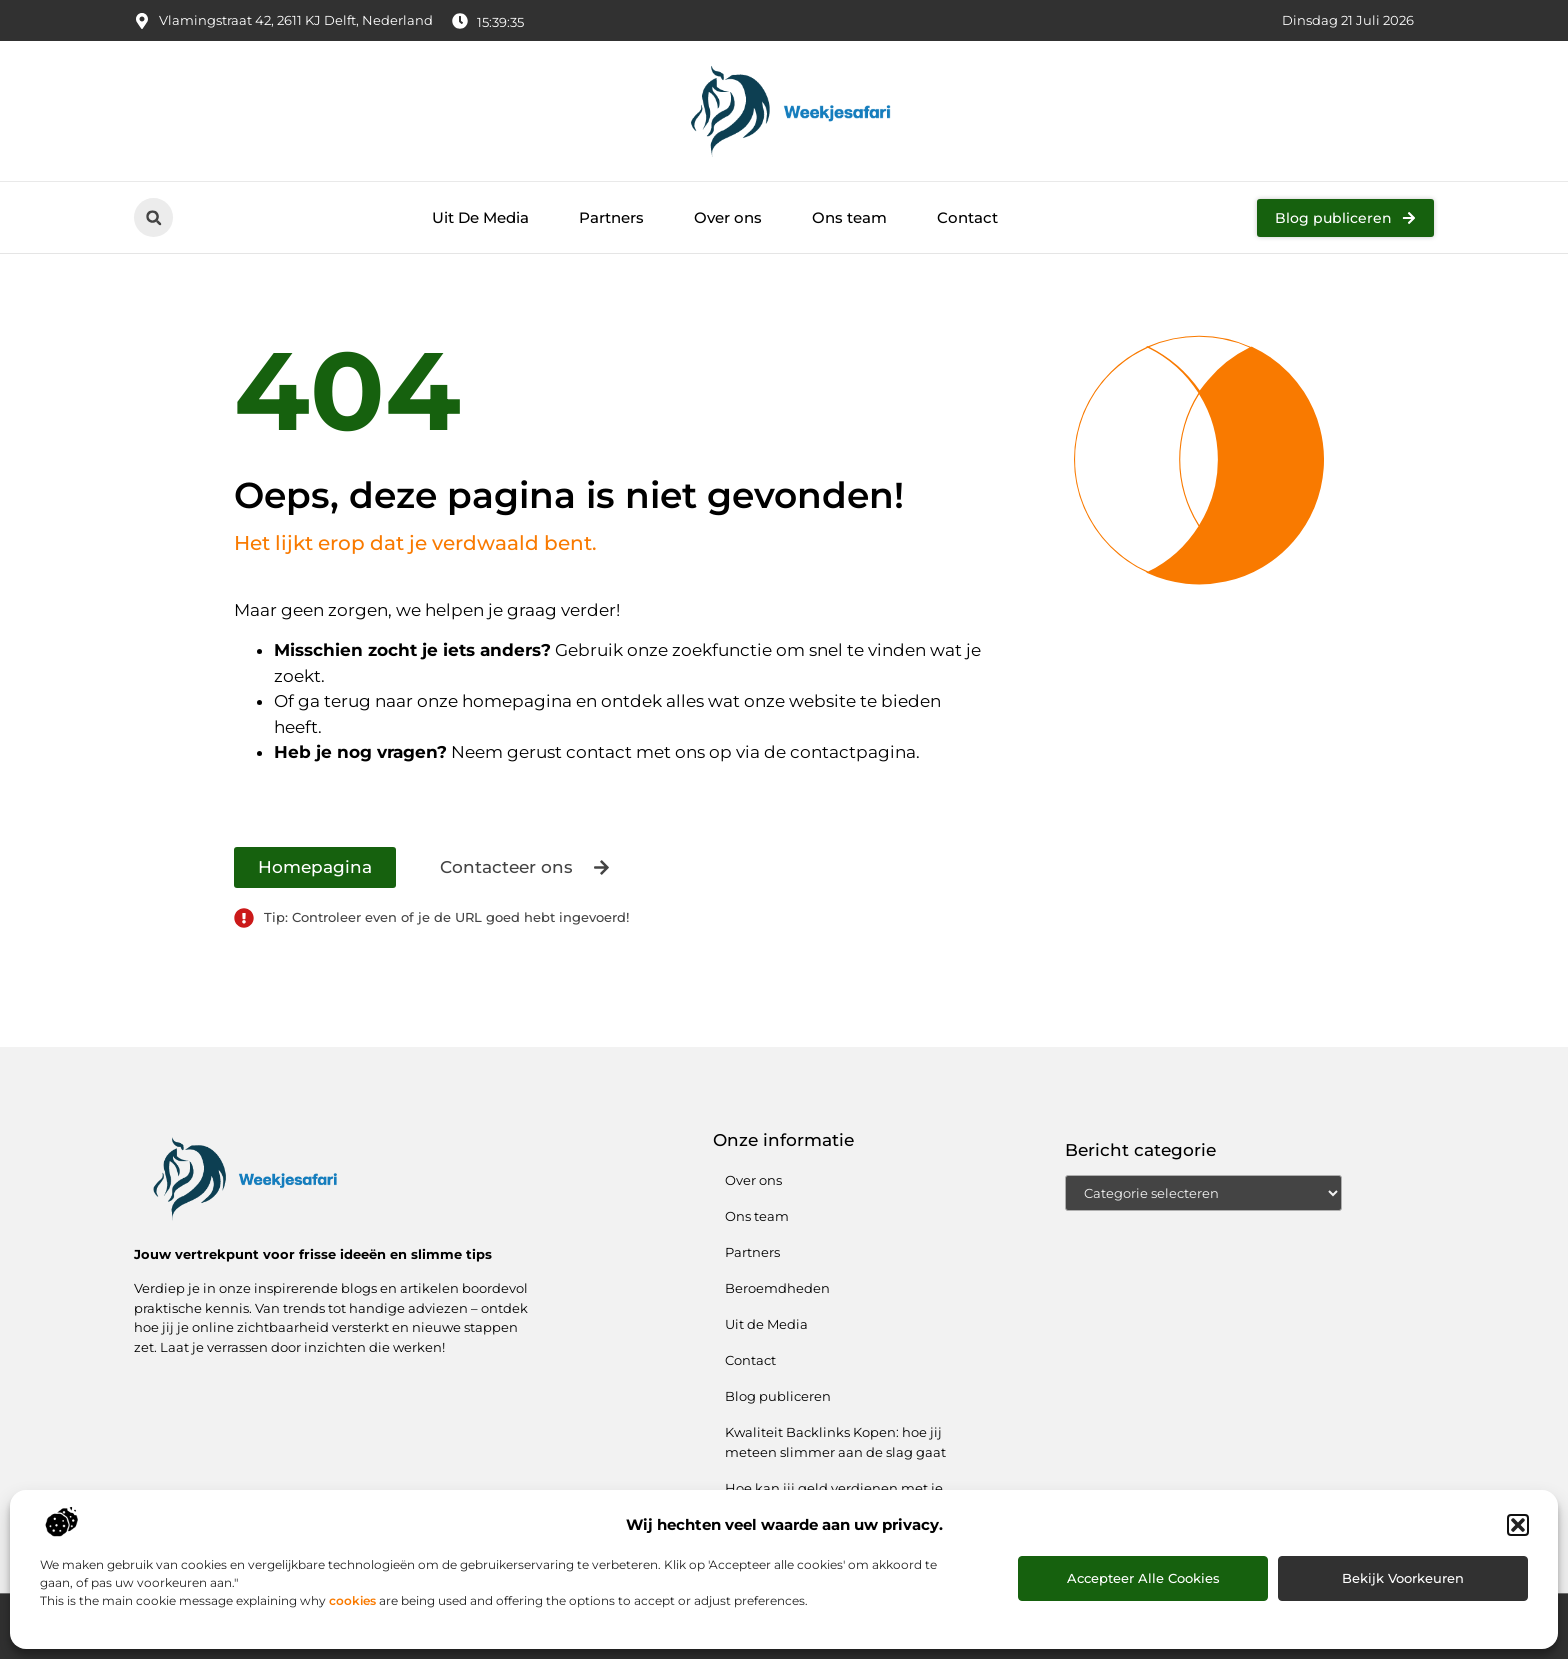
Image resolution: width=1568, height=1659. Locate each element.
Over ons (728, 217)
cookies (352, 1600)
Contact (967, 217)
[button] (1518, 1525)
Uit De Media (480, 217)
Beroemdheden (777, 1288)
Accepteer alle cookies (1143, 1578)
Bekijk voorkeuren (1403, 1578)
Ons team (849, 217)
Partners (611, 217)
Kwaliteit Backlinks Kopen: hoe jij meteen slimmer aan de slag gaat (835, 1442)
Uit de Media (766, 1324)
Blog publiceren (778, 1396)
